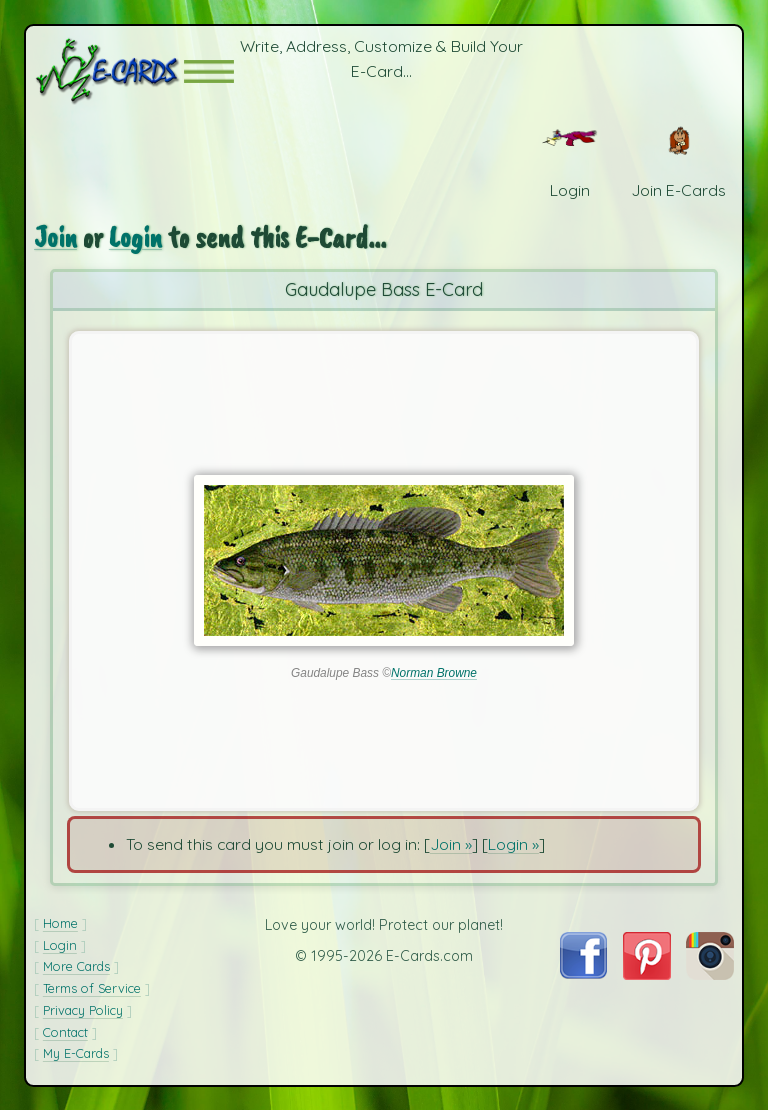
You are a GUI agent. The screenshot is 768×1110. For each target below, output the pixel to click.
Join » (451, 844)
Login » (513, 844)
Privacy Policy (83, 1010)
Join (55, 237)
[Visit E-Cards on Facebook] (583, 973)
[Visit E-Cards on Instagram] (710, 974)
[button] (209, 71)
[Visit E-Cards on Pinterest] (647, 974)
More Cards (76, 966)
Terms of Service (92, 988)
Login (135, 237)
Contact (65, 1032)
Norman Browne (434, 673)
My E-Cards (76, 1053)
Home (60, 923)
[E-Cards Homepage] (109, 71)
